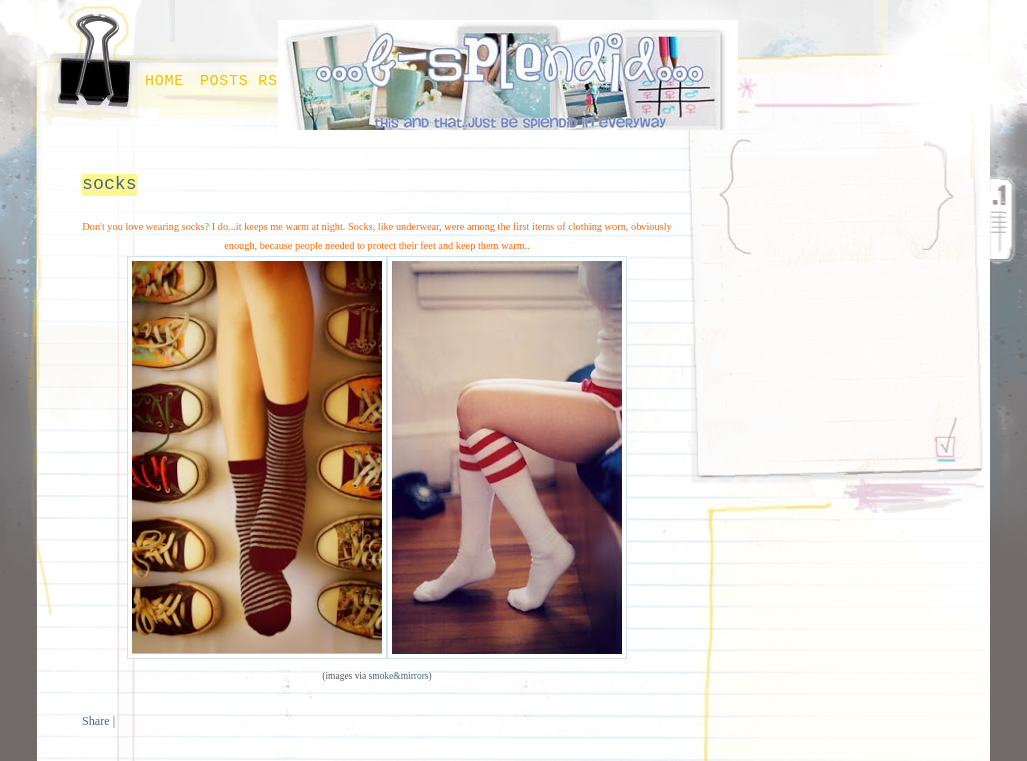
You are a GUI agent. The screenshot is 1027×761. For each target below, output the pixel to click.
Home (164, 81)
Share (96, 721)
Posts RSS (244, 81)
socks (109, 184)
